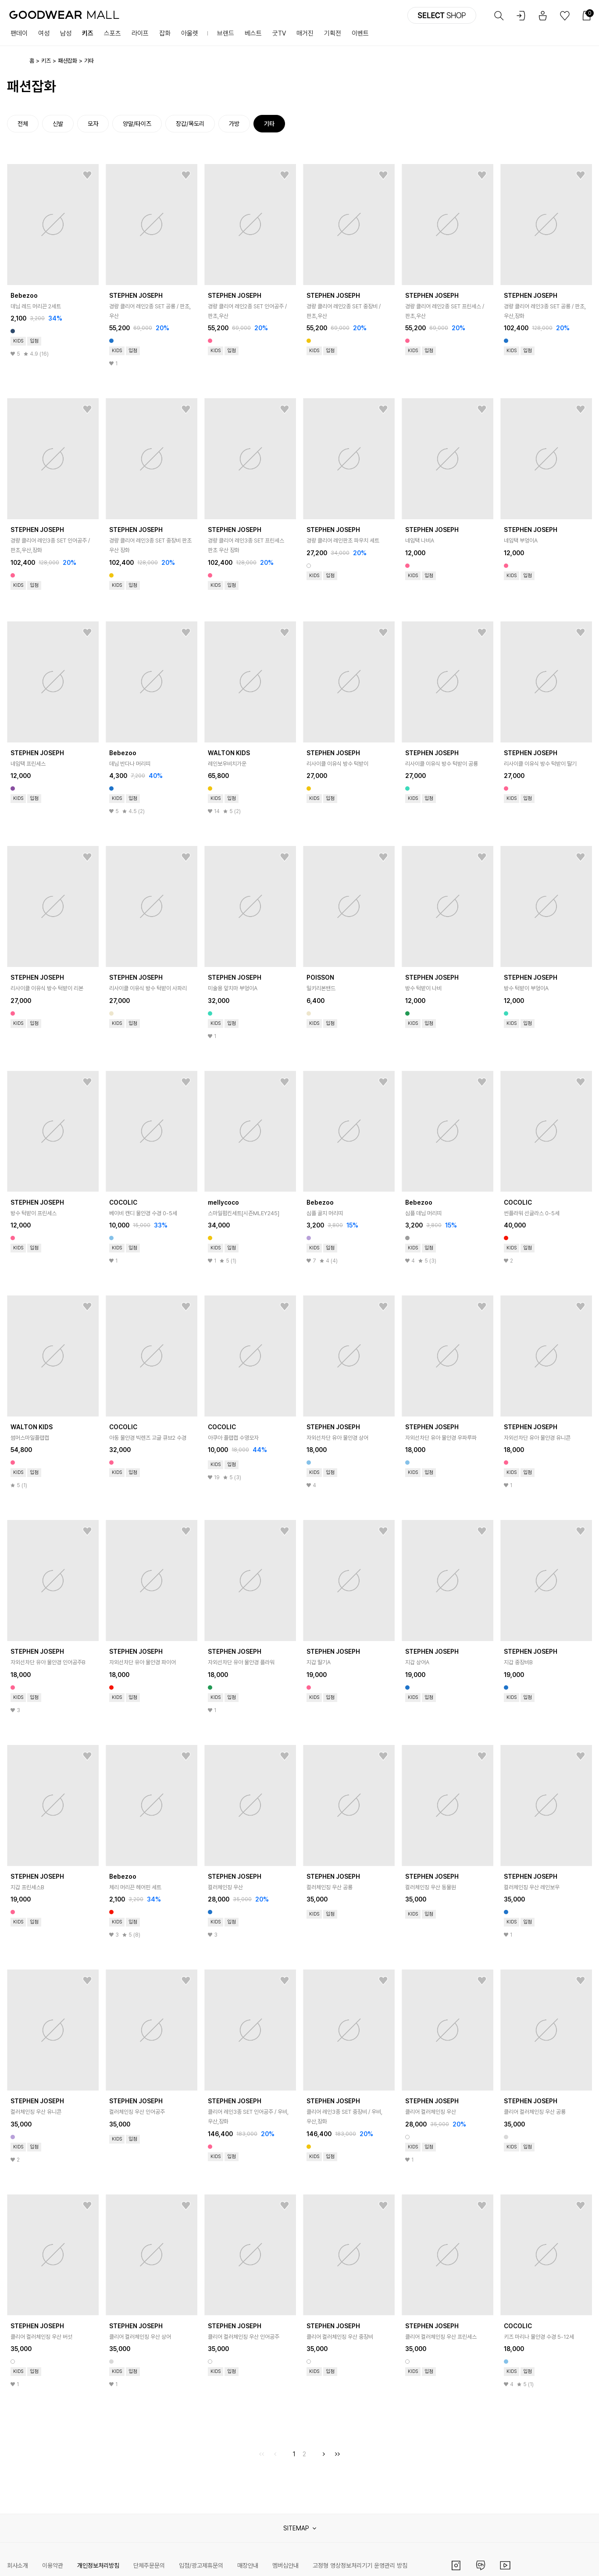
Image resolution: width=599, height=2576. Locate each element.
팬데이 (19, 33)
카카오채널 (480, 2565)
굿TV (279, 33)
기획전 (332, 33)
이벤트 (360, 33)
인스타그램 (456, 2565)
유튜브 (505, 2565)
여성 (44, 33)
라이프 (140, 33)
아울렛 (189, 33)
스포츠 (112, 33)
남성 (65, 33)
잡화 (165, 33)
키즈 (87, 33)
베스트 (253, 33)
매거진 (305, 33)
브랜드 (225, 33)
